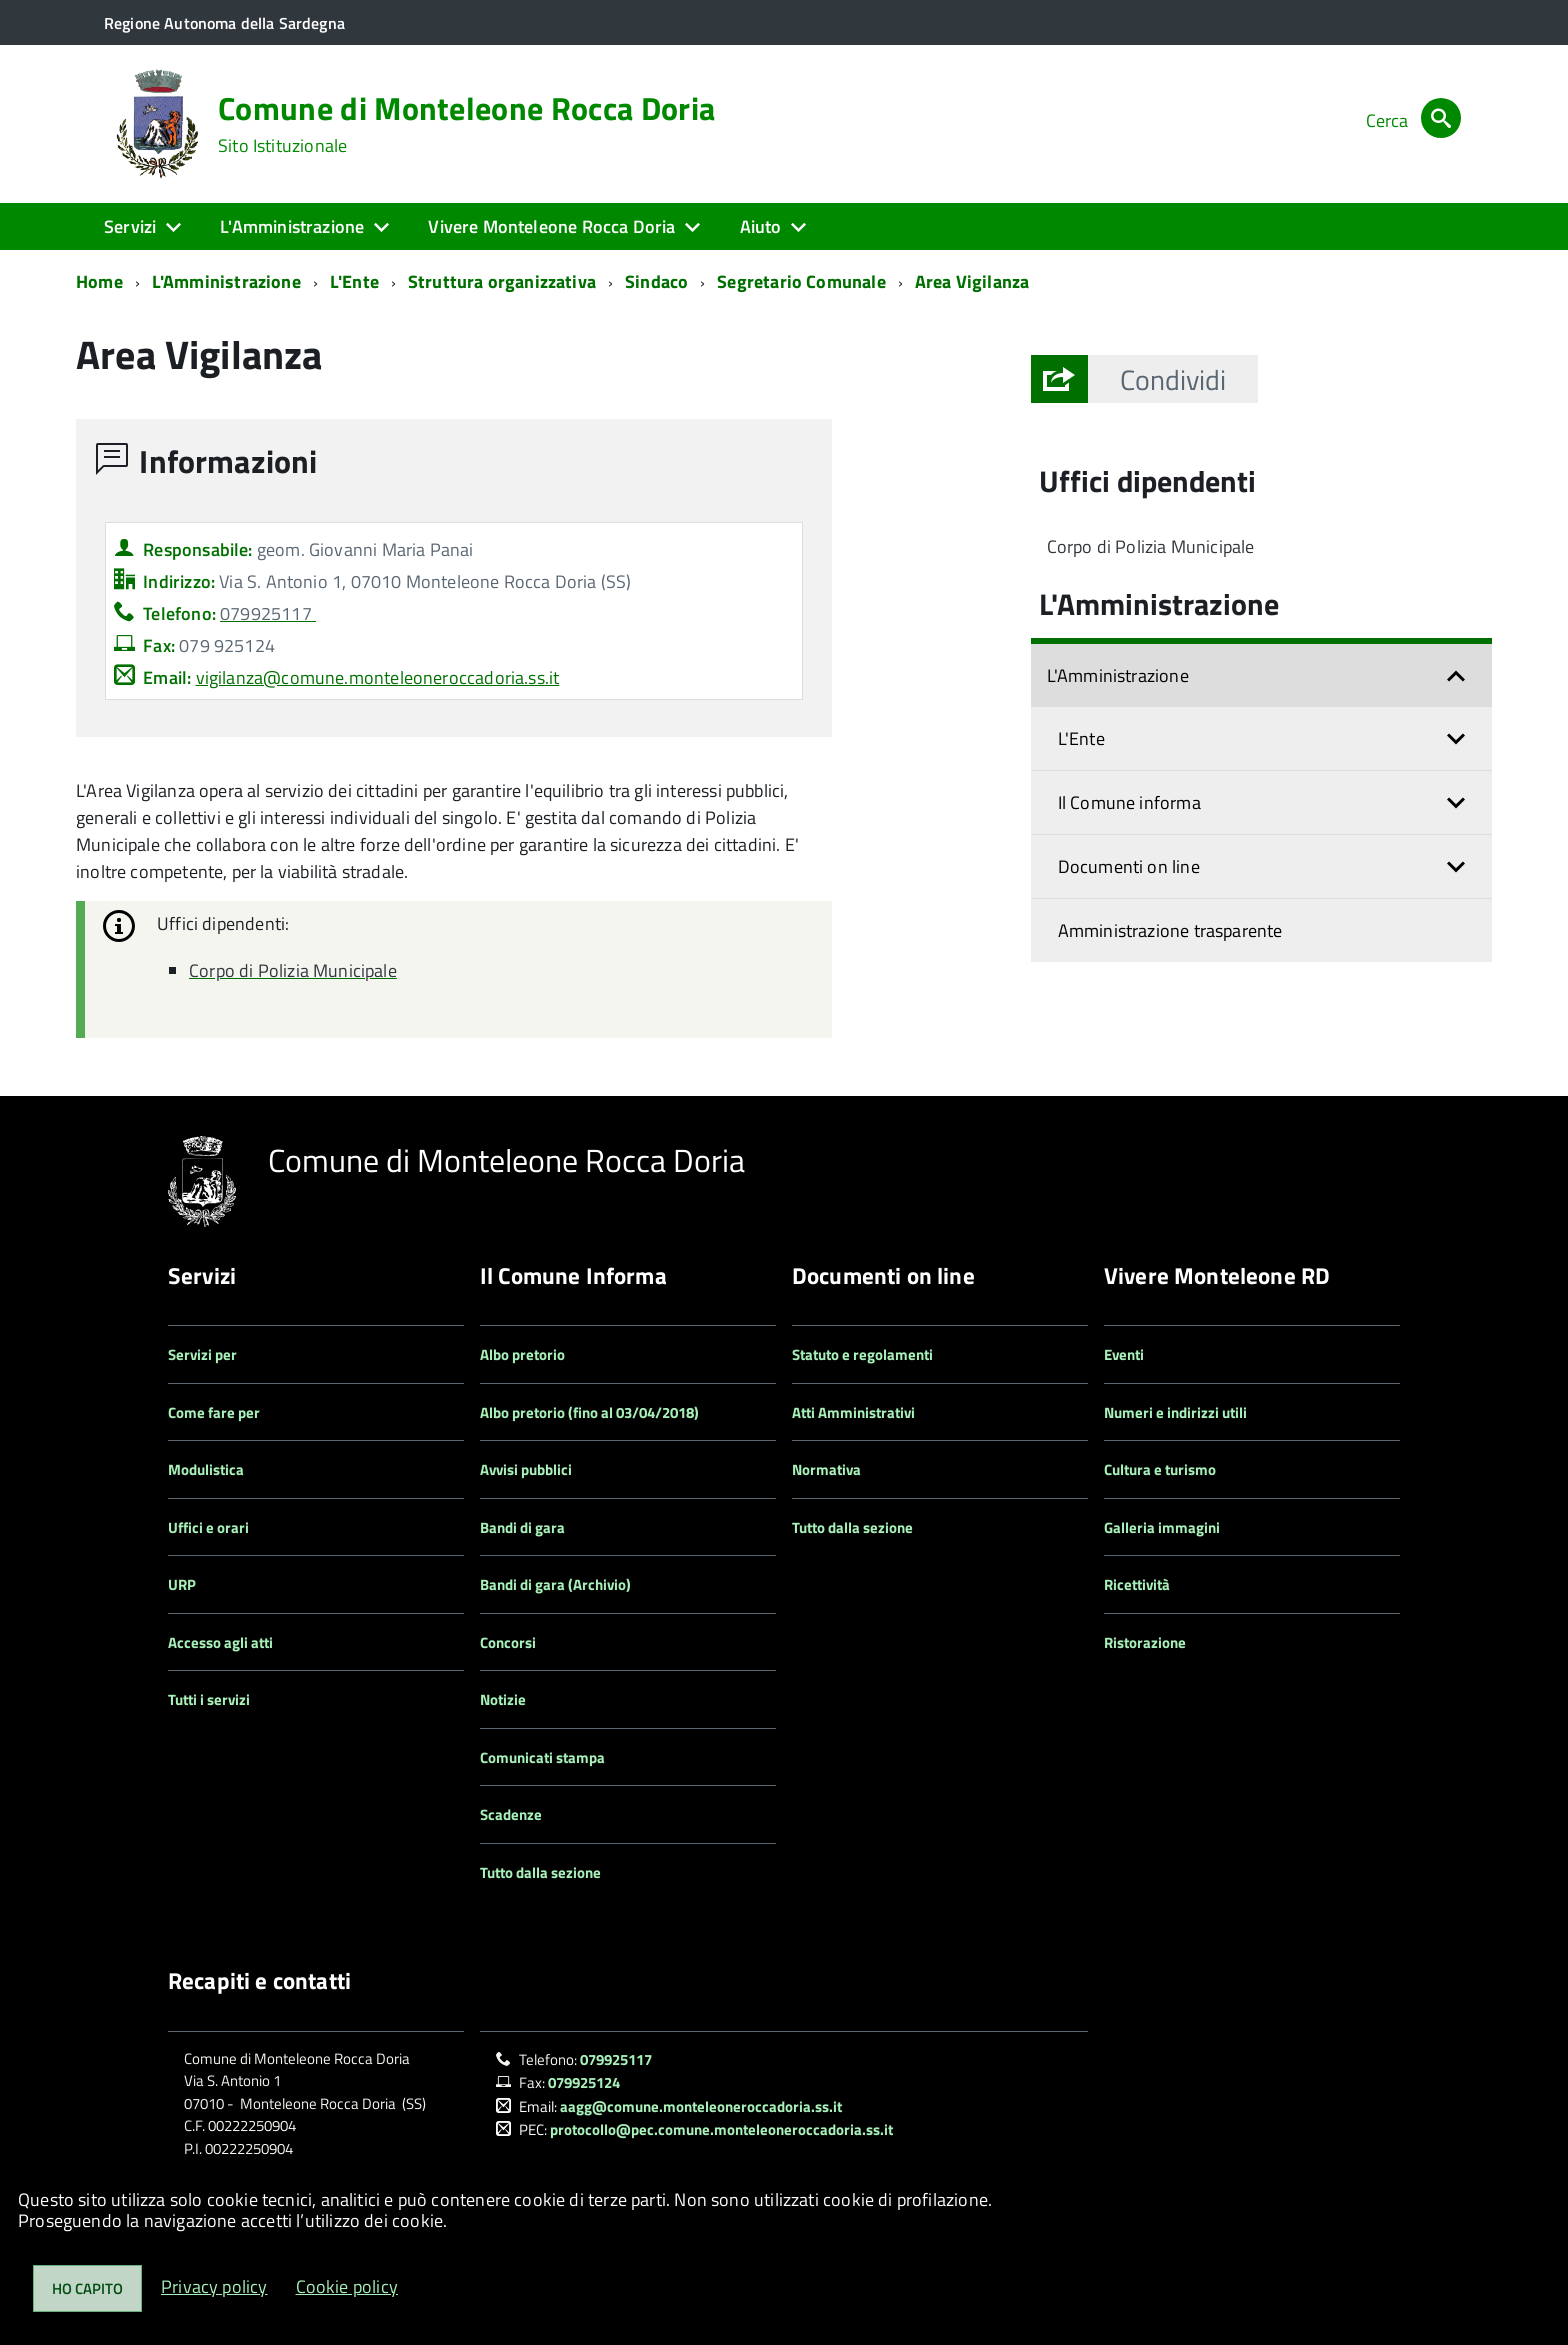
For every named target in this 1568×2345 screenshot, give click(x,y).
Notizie (503, 1699)
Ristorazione (1145, 1642)
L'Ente (354, 281)
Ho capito (87, 2288)
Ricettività (1137, 1584)
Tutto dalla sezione (540, 1872)
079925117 (616, 2059)
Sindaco (656, 281)
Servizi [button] (130, 226)
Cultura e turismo (1160, 1469)
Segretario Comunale (801, 281)
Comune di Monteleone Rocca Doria (466, 124)
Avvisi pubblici (526, 1469)
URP (182, 1584)
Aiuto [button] (761, 226)
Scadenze (511, 1814)
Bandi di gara (522, 1527)
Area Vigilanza (972, 281)
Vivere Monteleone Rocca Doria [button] (551, 226)
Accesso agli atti (220, 1642)
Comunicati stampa (542, 1757)
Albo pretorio (522, 1354)
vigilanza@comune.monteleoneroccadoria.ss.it (378, 677)
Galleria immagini (1162, 1527)
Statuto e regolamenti (862, 1354)
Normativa (826, 1469)
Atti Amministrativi (853, 1412)
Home (99, 281)
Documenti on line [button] (1129, 866)
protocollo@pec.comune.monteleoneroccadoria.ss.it (721, 2129)
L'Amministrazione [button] (292, 226)
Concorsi (508, 1642)
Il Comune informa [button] (1129, 802)
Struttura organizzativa (502, 281)
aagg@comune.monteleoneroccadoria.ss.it (701, 2106)
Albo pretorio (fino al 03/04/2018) (589, 1412)
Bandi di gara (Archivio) (555, 1584)
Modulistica (206, 1469)
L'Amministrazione (226, 281)
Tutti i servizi (209, 1699)
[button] (1173, 379)
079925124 (584, 2082)
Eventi (1124, 1354)
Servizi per (202, 1354)
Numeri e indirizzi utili (1175, 1412)
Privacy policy (214, 2286)
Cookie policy (347, 2286)
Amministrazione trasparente (1170, 930)
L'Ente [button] (1081, 738)
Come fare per (214, 1412)
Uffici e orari (208, 1527)
